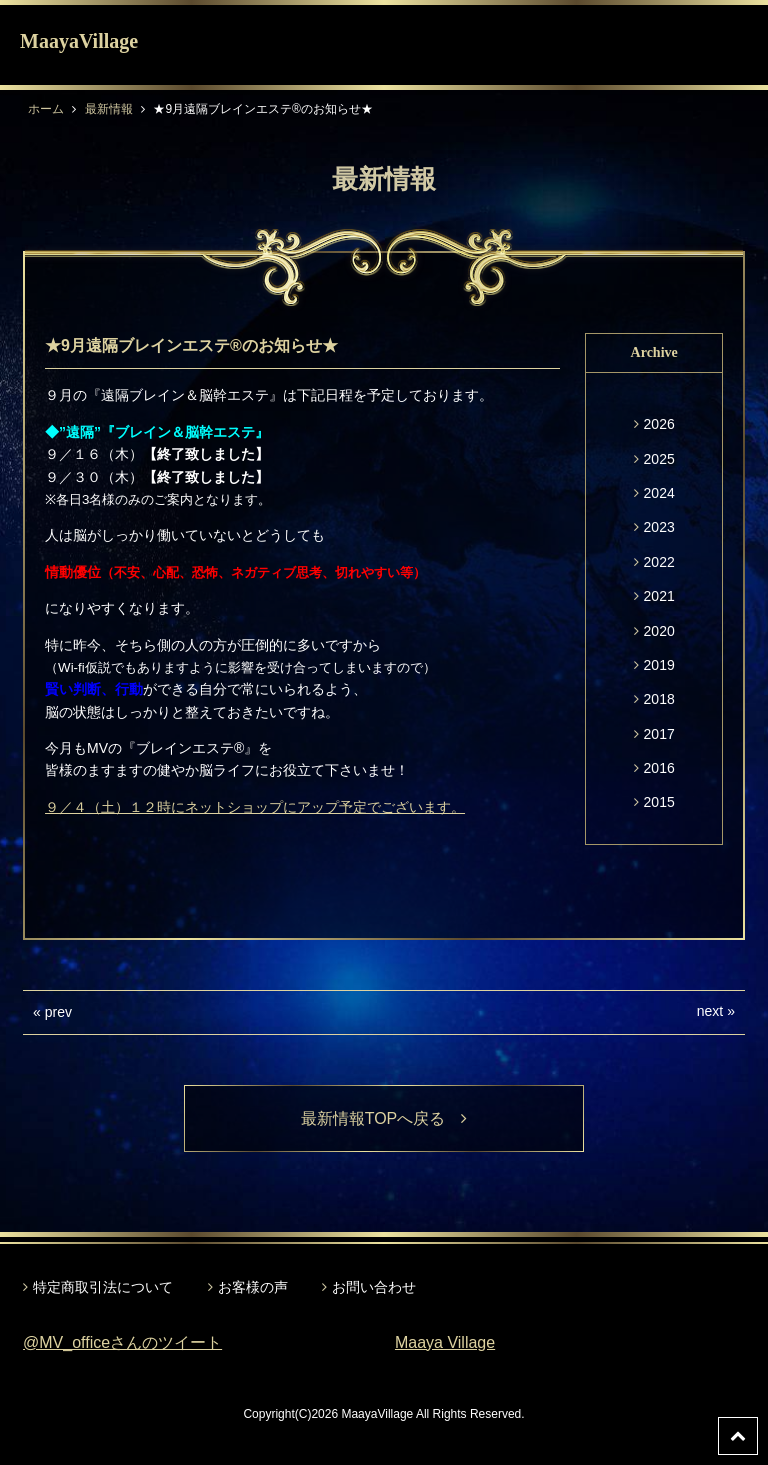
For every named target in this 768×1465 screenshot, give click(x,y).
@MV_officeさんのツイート (122, 1342)
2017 (659, 734)
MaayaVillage (79, 41)
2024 (659, 493)
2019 (659, 665)
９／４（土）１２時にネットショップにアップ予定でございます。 (255, 807)
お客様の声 (253, 1287)
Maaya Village (445, 1342)
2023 (659, 527)
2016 (659, 768)
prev (58, 1012)
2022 (659, 562)
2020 (659, 631)
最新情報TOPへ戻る (384, 1118)
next (710, 1011)
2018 (659, 699)
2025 (659, 459)
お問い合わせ (374, 1287)
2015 (659, 802)
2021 (659, 596)
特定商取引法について (103, 1287)
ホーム (46, 109)
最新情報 (109, 109)
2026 (659, 424)
